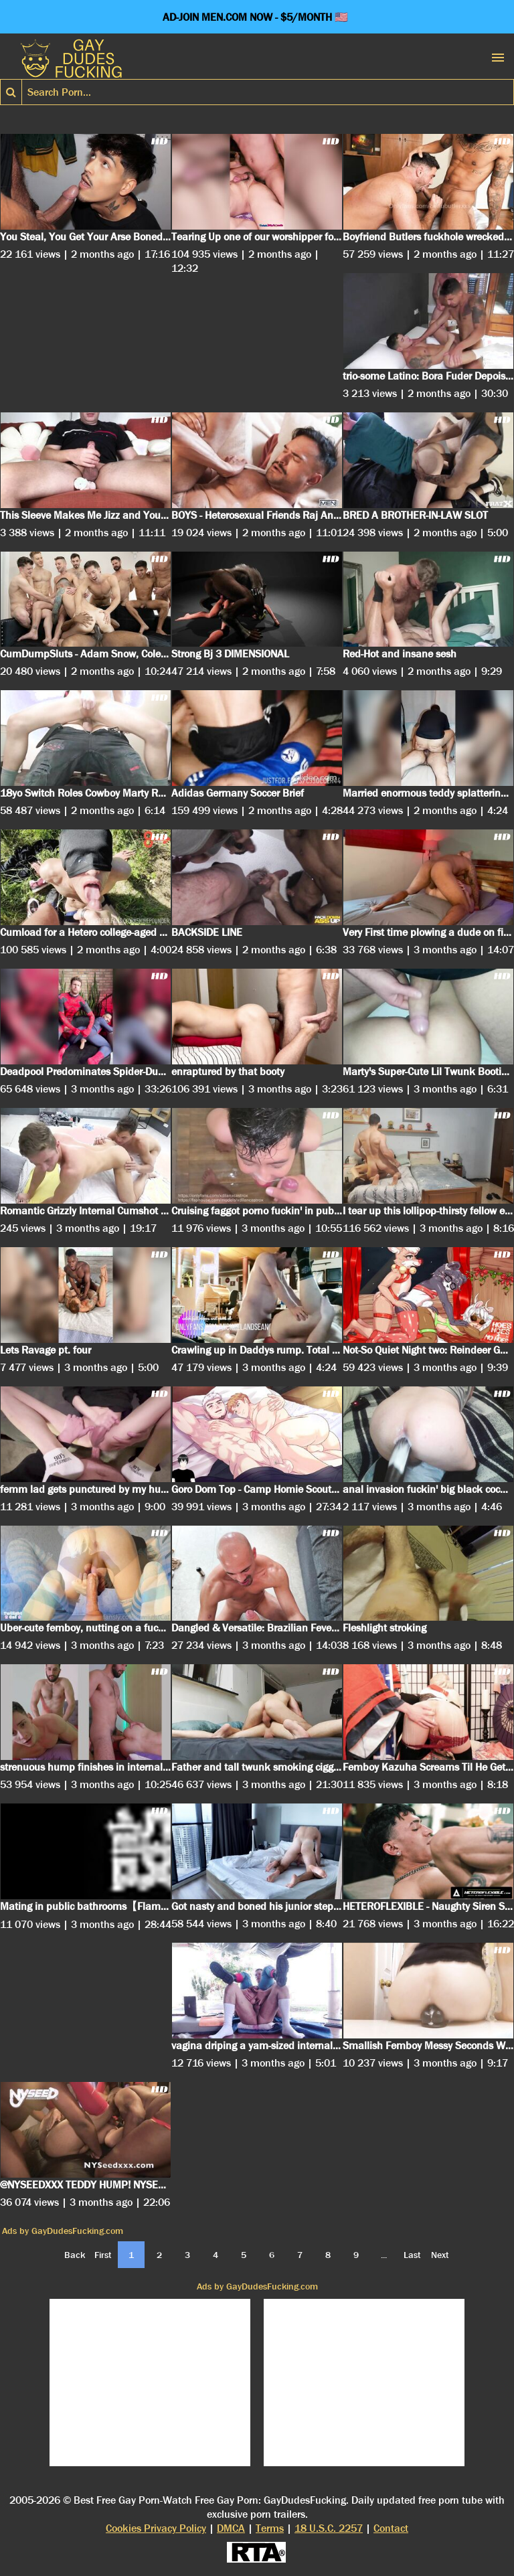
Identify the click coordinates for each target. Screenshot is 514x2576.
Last (412, 2255)
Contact (390, 2528)
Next (440, 2255)
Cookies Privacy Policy (156, 2528)
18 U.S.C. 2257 (328, 2528)
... (384, 2255)
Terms (270, 2528)
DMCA (231, 2528)
